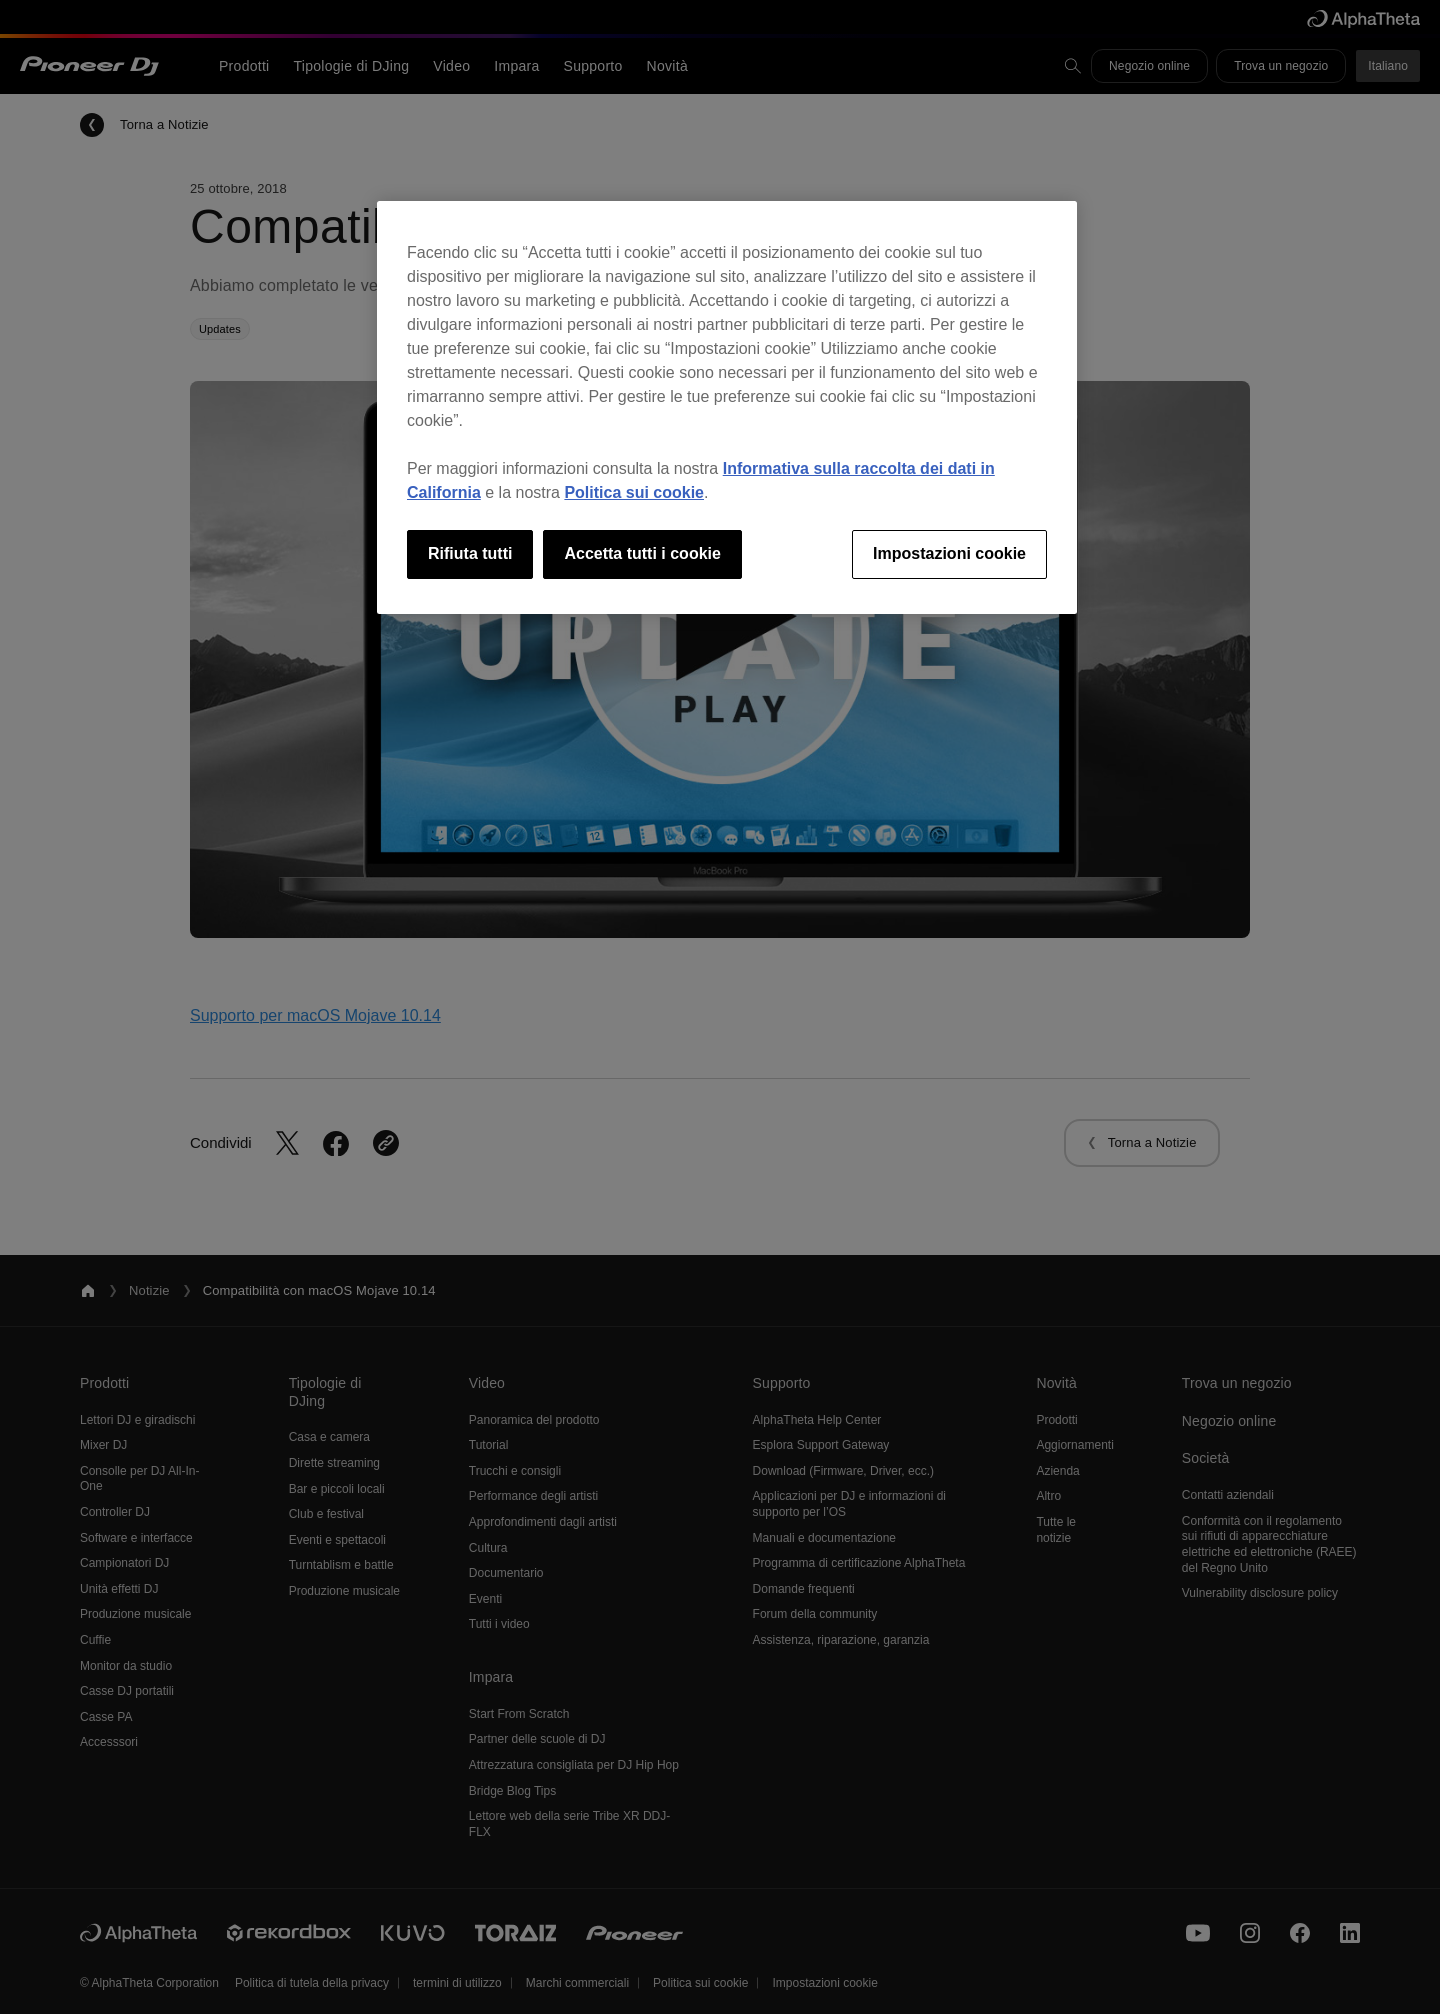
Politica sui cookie (634, 492)
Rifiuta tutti (470, 553)
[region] (727, 407)
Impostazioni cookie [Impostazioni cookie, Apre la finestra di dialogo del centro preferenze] (949, 553)
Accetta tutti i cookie (642, 553)
